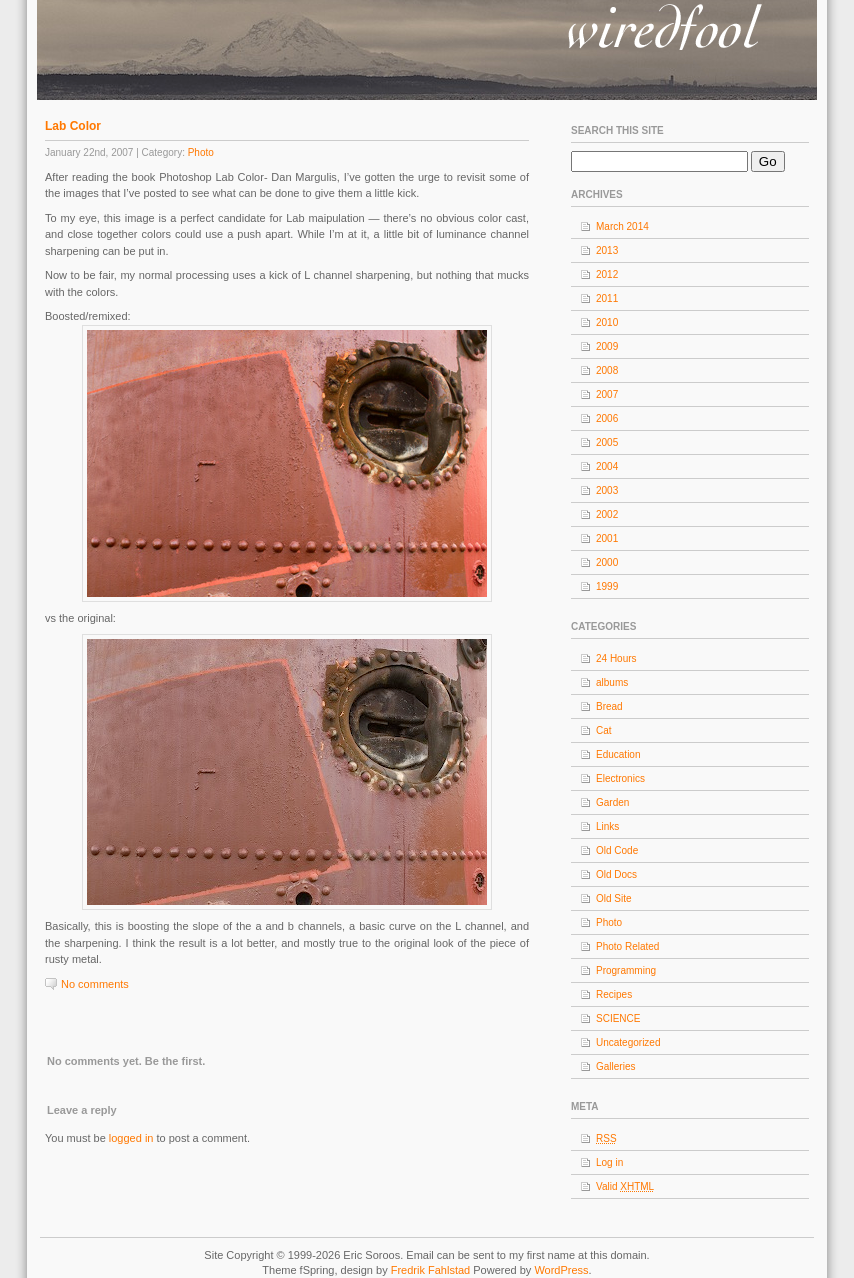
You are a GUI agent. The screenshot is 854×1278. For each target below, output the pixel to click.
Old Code (617, 850)
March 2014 (622, 226)
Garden (612, 802)
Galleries (615, 1066)
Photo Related (627, 946)
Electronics (620, 778)
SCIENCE (618, 1018)
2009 (607, 346)
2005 (607, 442)
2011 (607, 298)
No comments (95, 984)
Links (607, 826)
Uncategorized (628, 1042)
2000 (607, 562)
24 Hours (616, 658)
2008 (607, 370)
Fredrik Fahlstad (432, 1270)
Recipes (614, 994)
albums (612, 682)
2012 (607, 274)
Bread (609, 706)
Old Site (614, 898)
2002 (607, 514)
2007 (607, 394)
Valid (625, 1186)
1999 (607, 586)
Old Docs (616, 874)
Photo (201, 152)
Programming (626, 970)
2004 (607, 466)
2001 (607, 538)
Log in (609, 1162)
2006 (607, 418)
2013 (607, 250)
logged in (131, 1138)
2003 (607, 490)
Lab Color (73, 126)
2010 (607, 322)
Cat (604, 730)
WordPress (561, 1270)
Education (618, 754)
